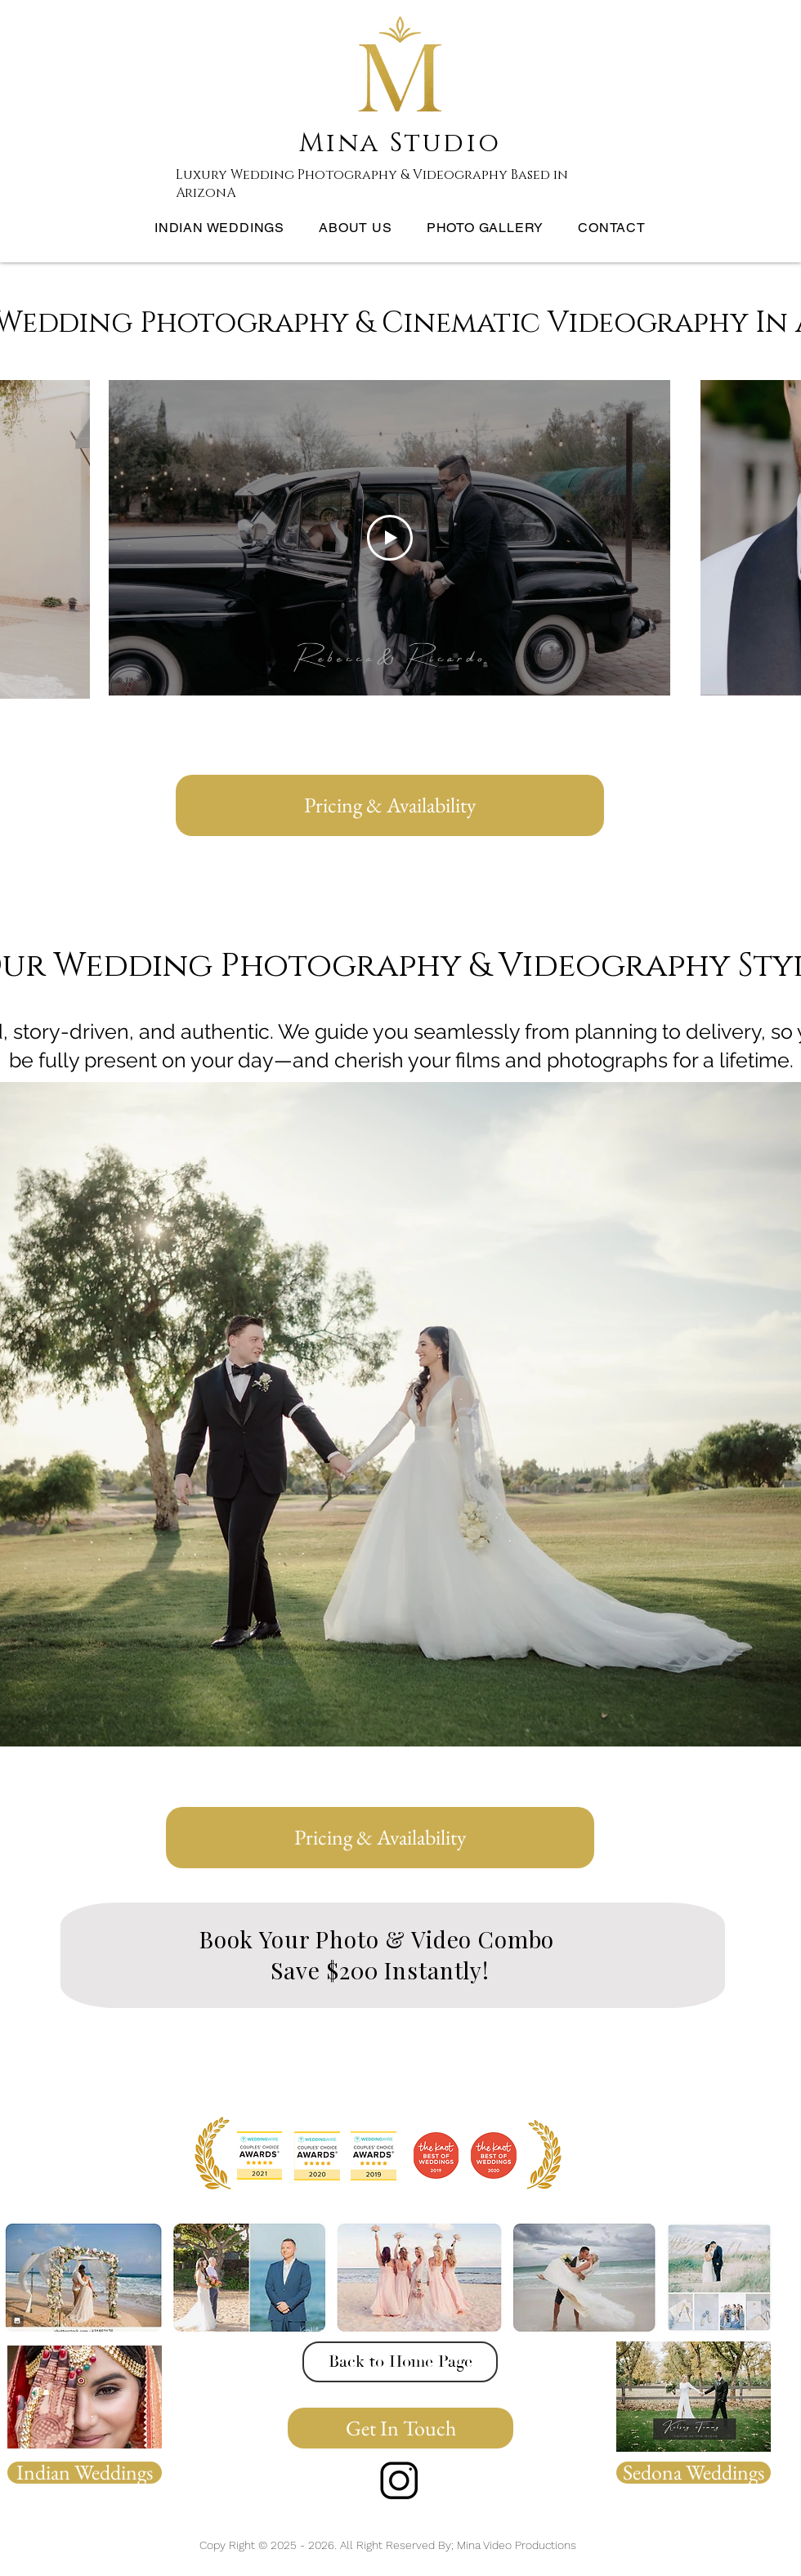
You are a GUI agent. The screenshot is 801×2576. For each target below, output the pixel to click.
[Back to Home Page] (400, 2361)
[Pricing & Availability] (390, 805)
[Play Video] (390, 538)
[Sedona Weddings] (693, 2473)
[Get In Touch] (400, 2428)
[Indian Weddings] (84, 2473)
